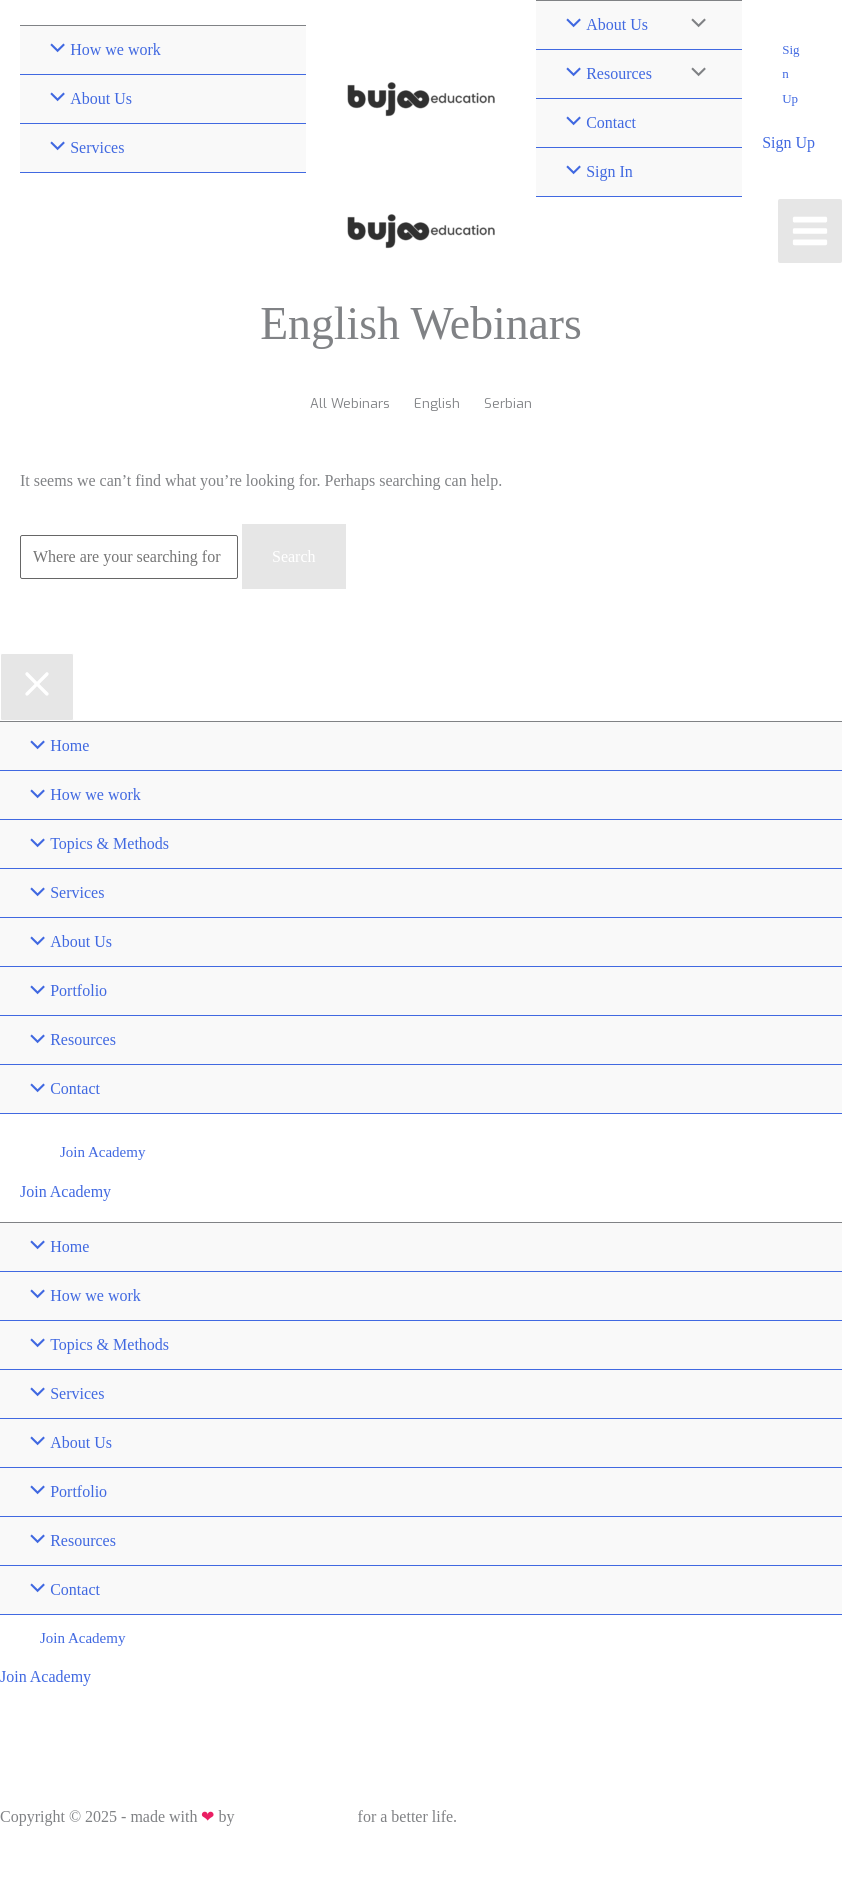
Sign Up (788, 142)
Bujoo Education (295, 1816)
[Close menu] (37, 687)
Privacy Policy (38, 1857)
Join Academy (65, 1191)
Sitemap (110, 1857)
